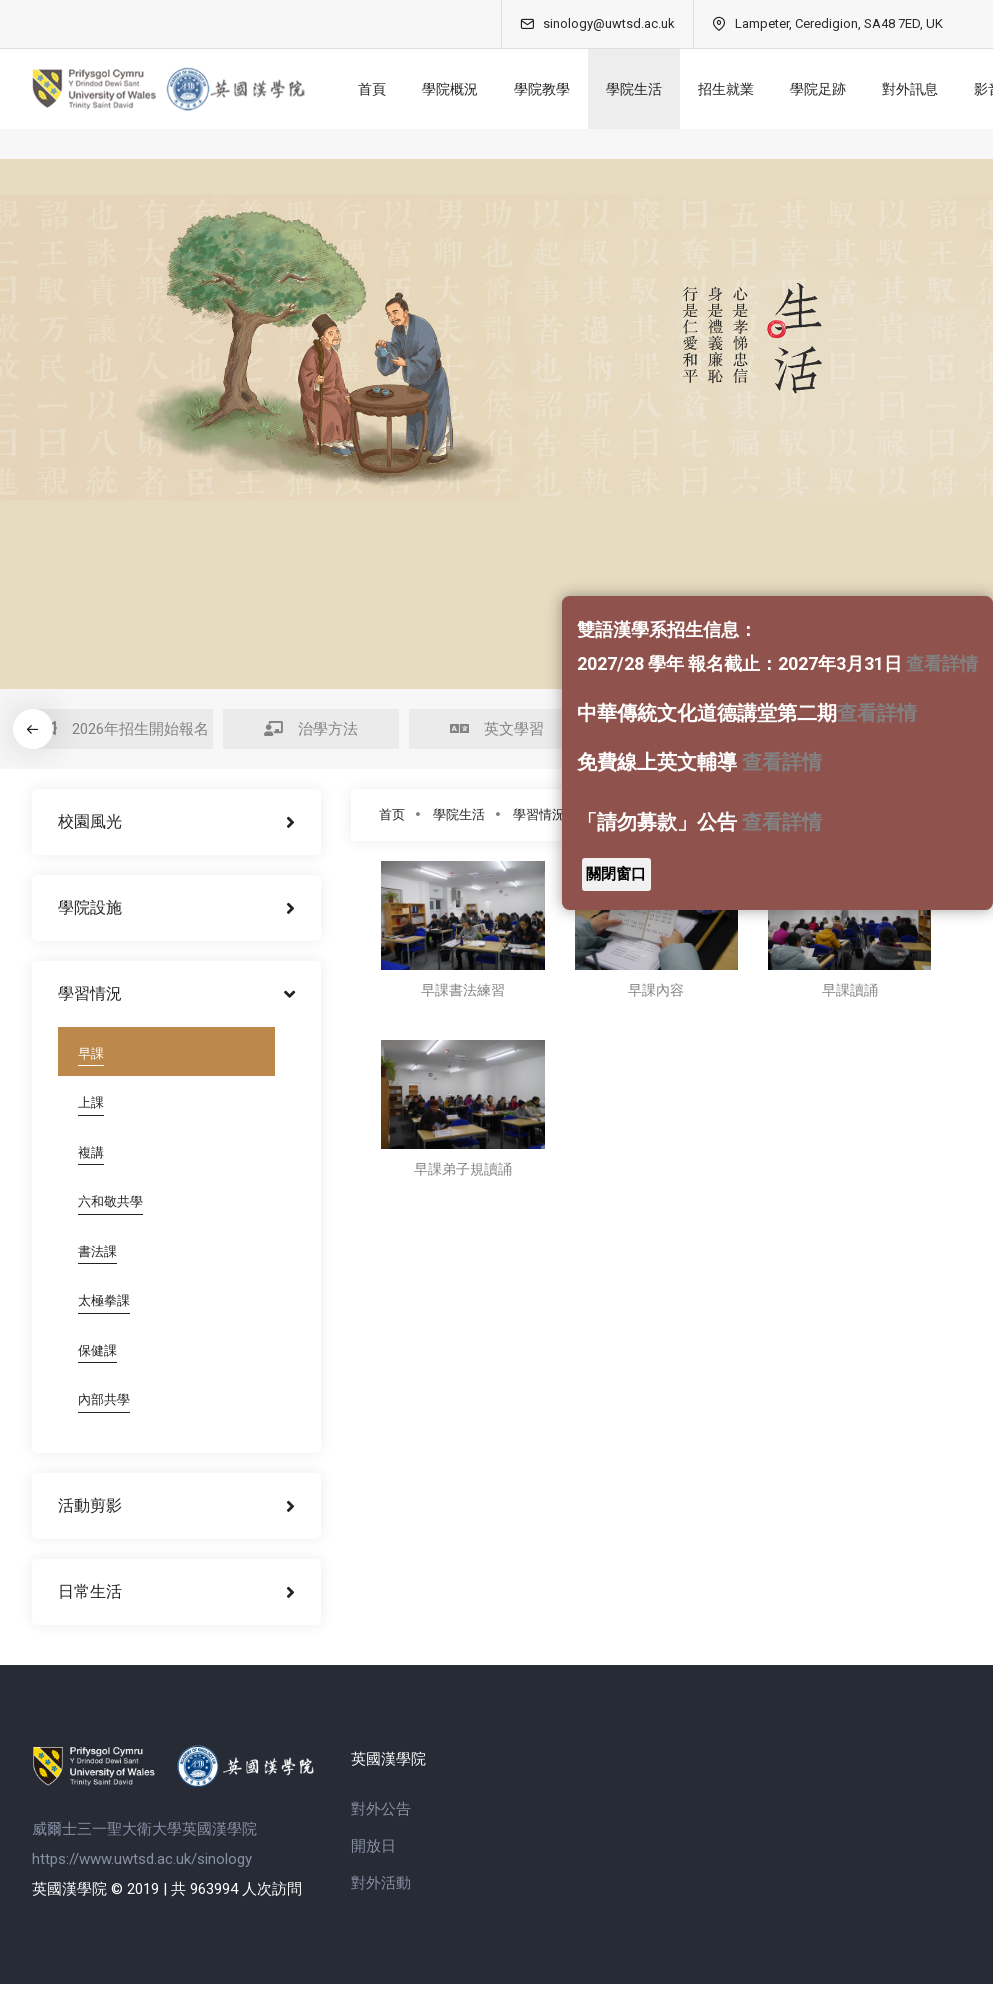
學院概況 (458, 89)
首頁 (380, 89)
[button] (32, 729)
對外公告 (381, 1819)
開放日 (373, 1856)
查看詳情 (942, 663)
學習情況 (539, 814)
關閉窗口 (616, 874)
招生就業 (734, 89)
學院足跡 (826, 89)
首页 (392, 814)
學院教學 (550, 89)
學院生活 (642, 89)
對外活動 (381, 1893)
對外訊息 (918, 89)
